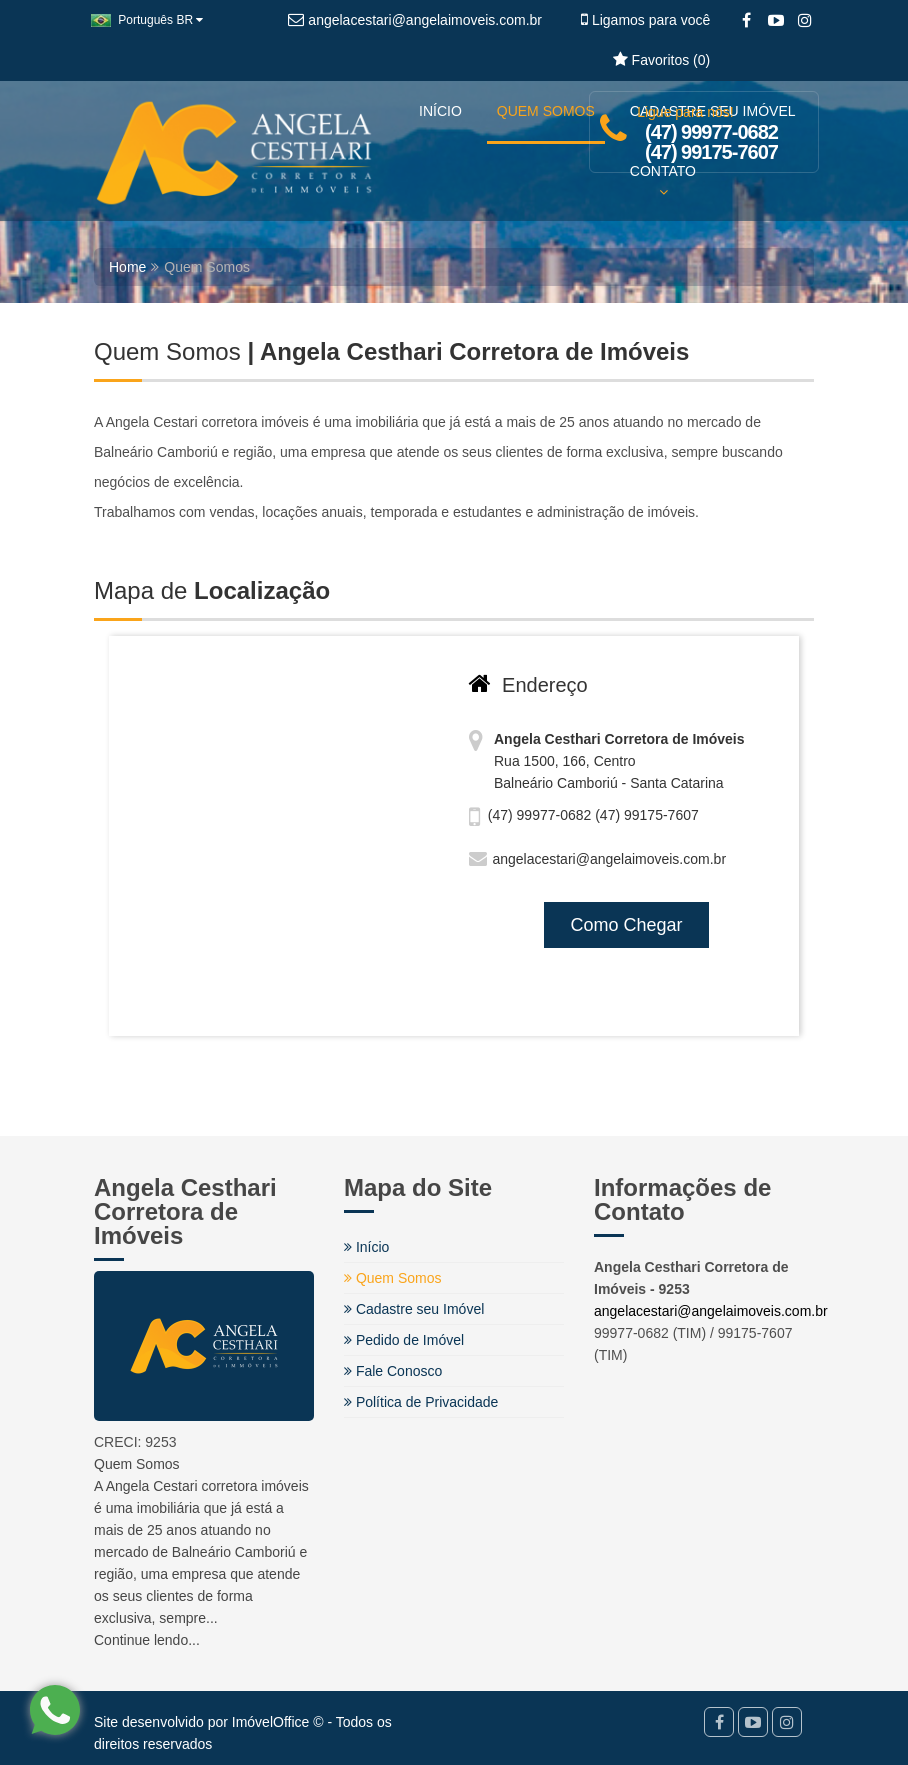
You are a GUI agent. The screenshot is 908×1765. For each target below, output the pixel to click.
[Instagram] (804, 21)
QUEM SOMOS (546, 111)
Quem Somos (392, 1278)
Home (127, 267)
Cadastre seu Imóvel (414, 1309)
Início (366, 1247)
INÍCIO (440, 111)
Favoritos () (661, 60)
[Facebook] (746, 21)
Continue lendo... (147, 1640)
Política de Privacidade (421, 1402)
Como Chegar (626, 925)
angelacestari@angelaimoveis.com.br (711, 1311)
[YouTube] (775, 21)
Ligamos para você (645, 20)
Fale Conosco (393, 1371)
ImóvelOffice (271, 1722)
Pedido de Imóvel (404, 1340)
